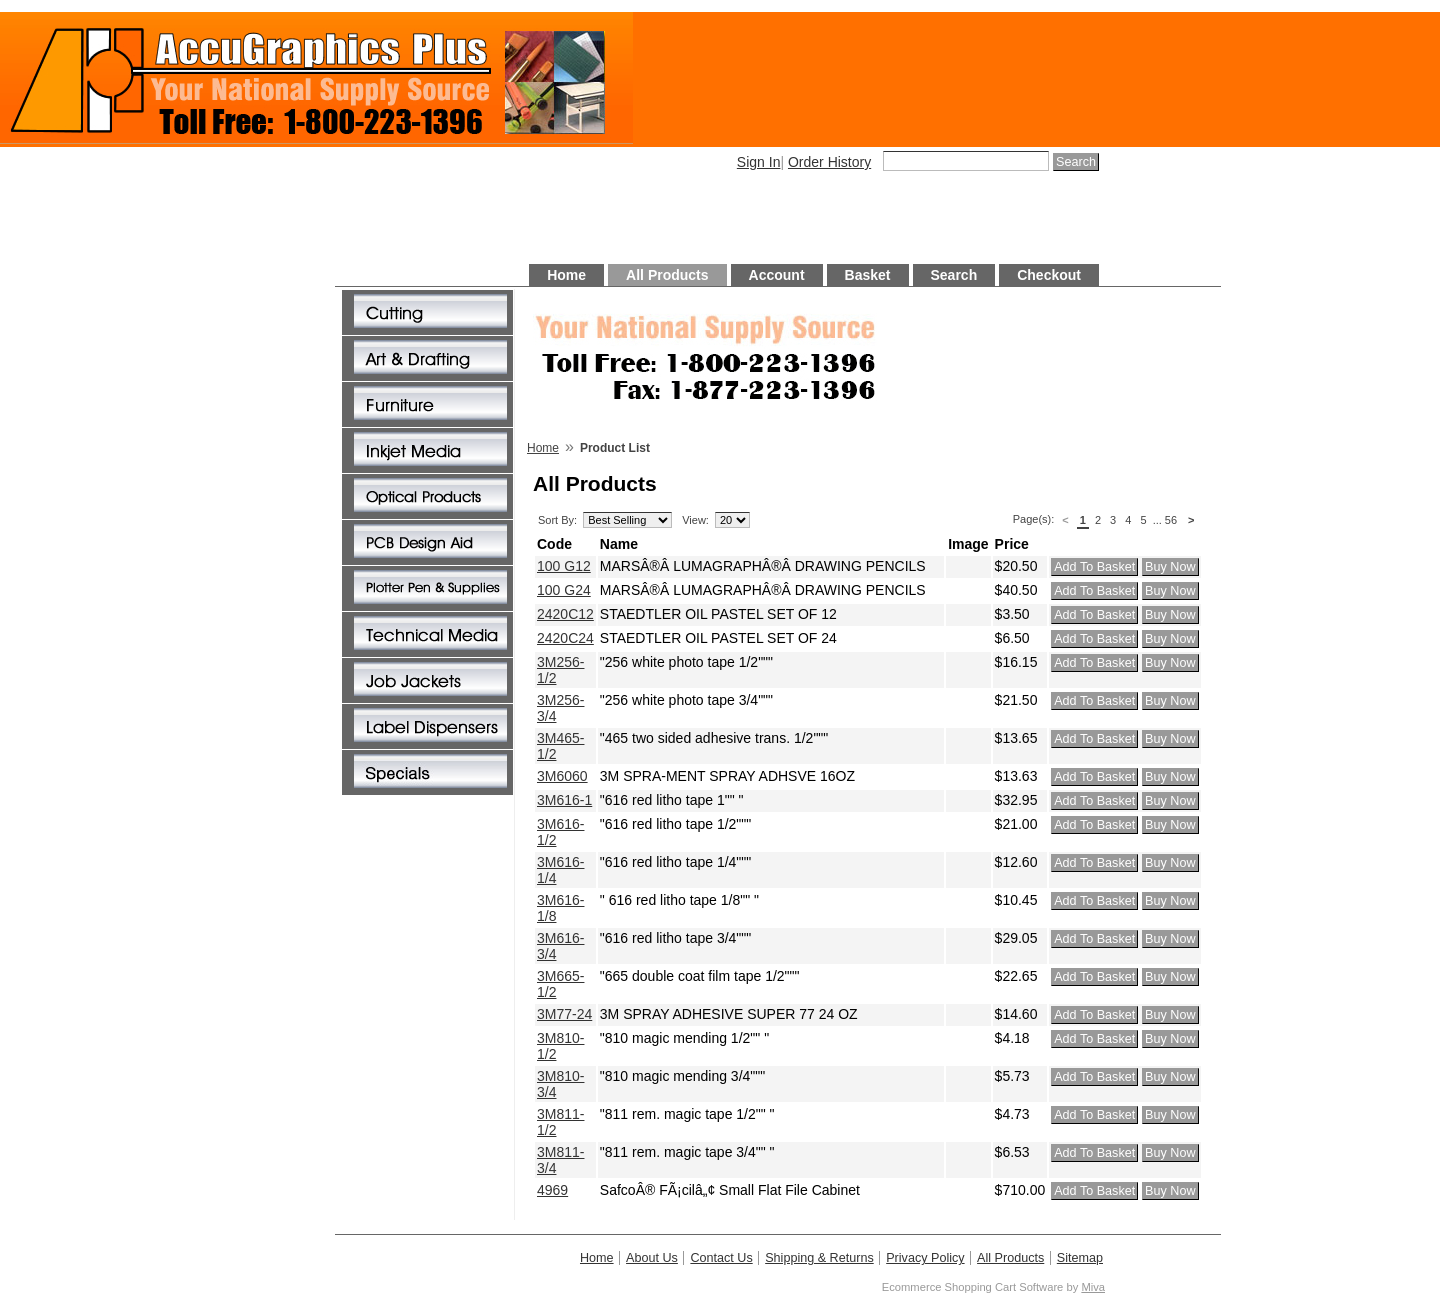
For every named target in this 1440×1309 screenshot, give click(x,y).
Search (954, 275)
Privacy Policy (925, 1258)
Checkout (1049, 275)
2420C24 (565, 638)
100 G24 (564, 590)
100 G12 (564, 566)
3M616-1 (564, 800)
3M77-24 (564, 1014)
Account (777, 275)
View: (695, 520)
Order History (829, 162)
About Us (652, 1258)
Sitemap (1080, 1258)
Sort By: (557, 520)
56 (1171, 520)
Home (566, 275)
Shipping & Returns (819, 1258)
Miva (1093, 1287)
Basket (868, 275)
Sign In (759, 162)
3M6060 (562, 776)
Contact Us (721, 1258)
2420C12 (565, 614)
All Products (667, 275)
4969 (552, 1190)
